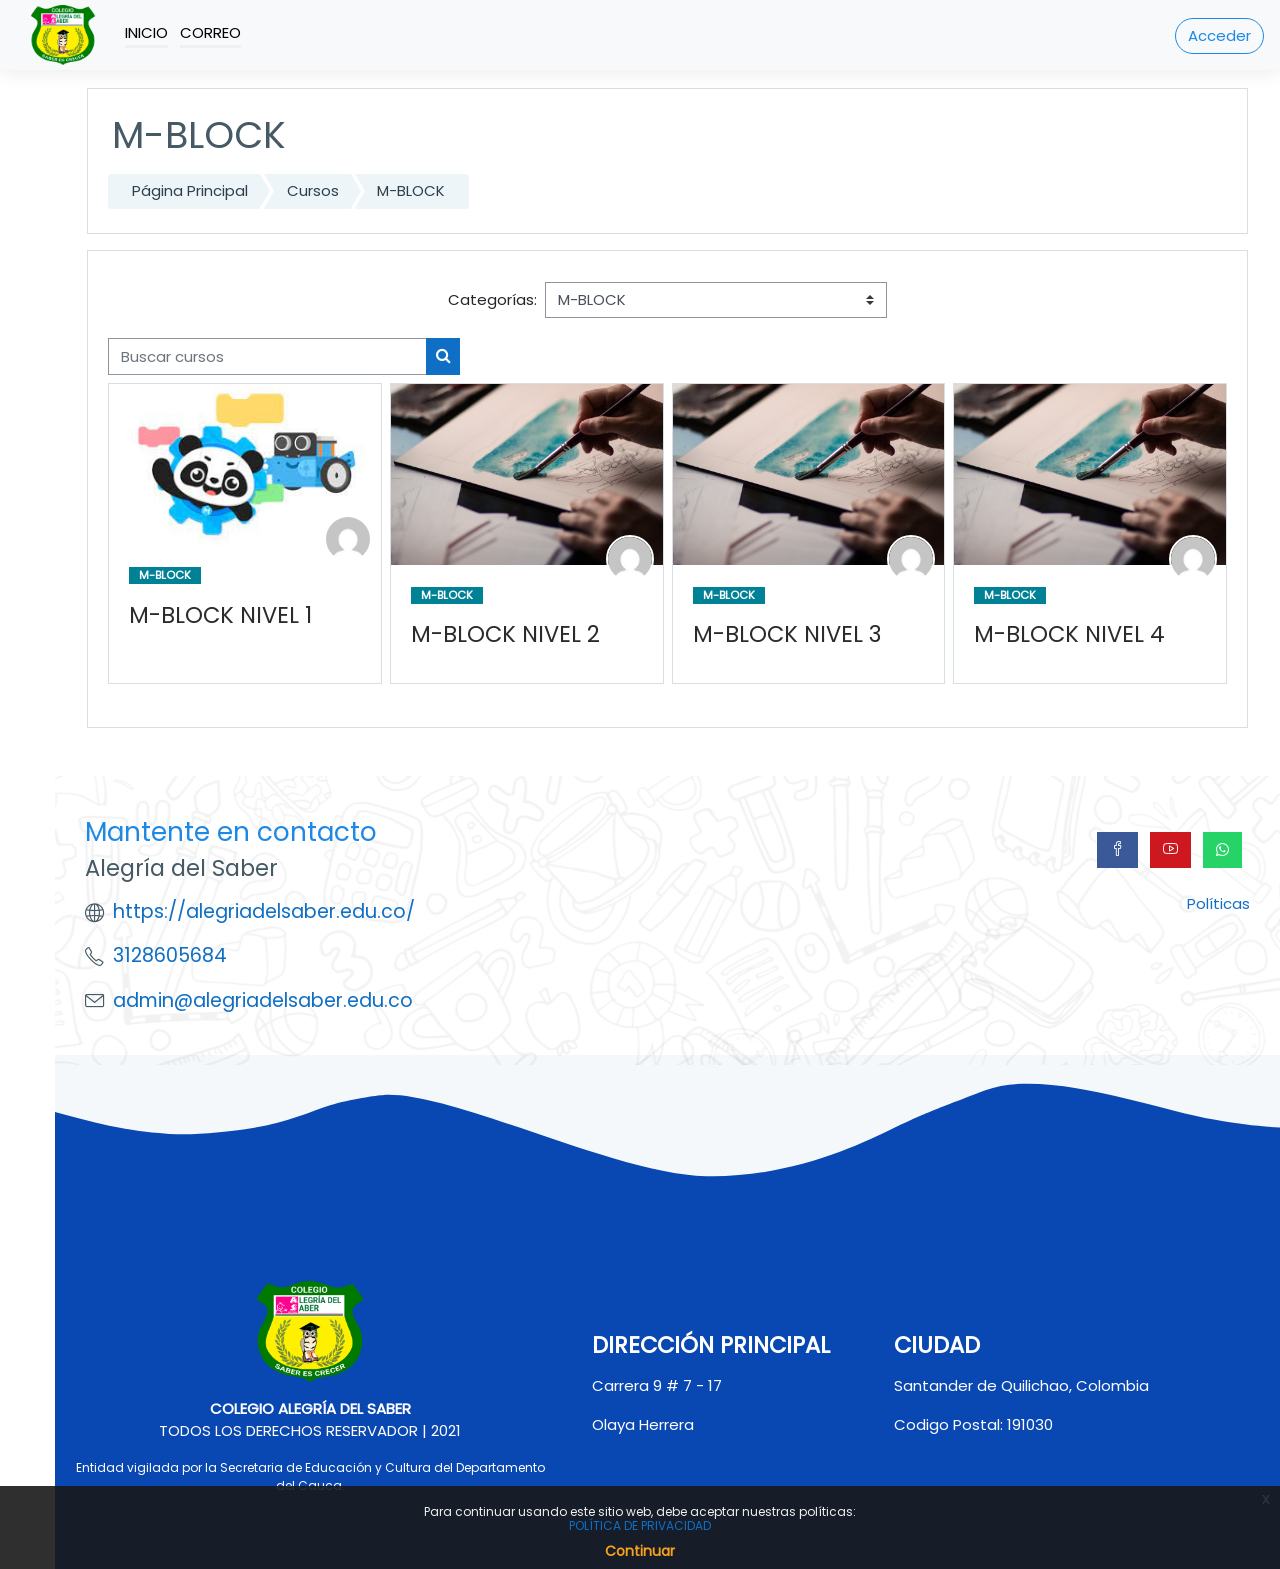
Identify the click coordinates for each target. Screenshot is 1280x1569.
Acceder (1219, 35)
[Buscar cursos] (267, 356)
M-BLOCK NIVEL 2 (505, 634)
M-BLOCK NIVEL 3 (787, 634)
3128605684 (170, 955)
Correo (210, 32)
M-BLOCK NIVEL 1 (220, 614)
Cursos (313, 190)
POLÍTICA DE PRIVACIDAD (640, 1525)
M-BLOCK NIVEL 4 (1069, 634)
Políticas (1218, 903)
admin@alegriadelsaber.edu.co (263, 1000)
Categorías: (492, 299)
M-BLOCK (411, 190)
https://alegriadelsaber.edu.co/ (264, 911)
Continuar (640, 1551)
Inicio (146, 32)
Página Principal (190, 190)
